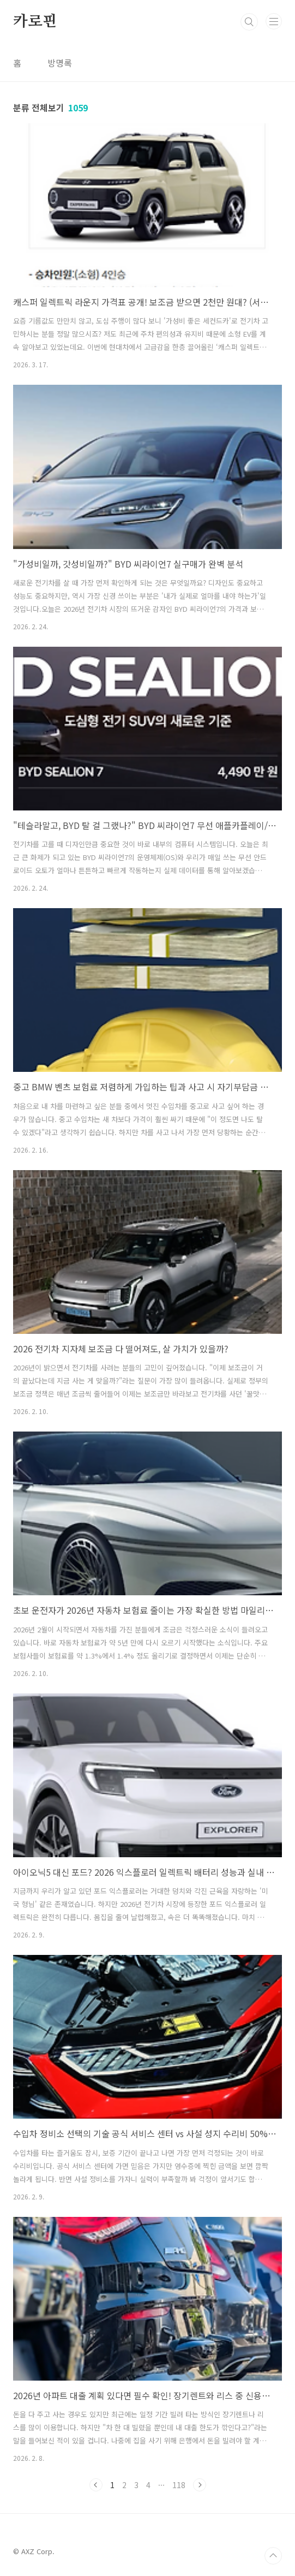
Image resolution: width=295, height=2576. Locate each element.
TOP (273, 2556)
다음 (199, 2484)
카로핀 (35, 21)
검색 (249, 22)
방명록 (59, 62)
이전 (96, 2484)
